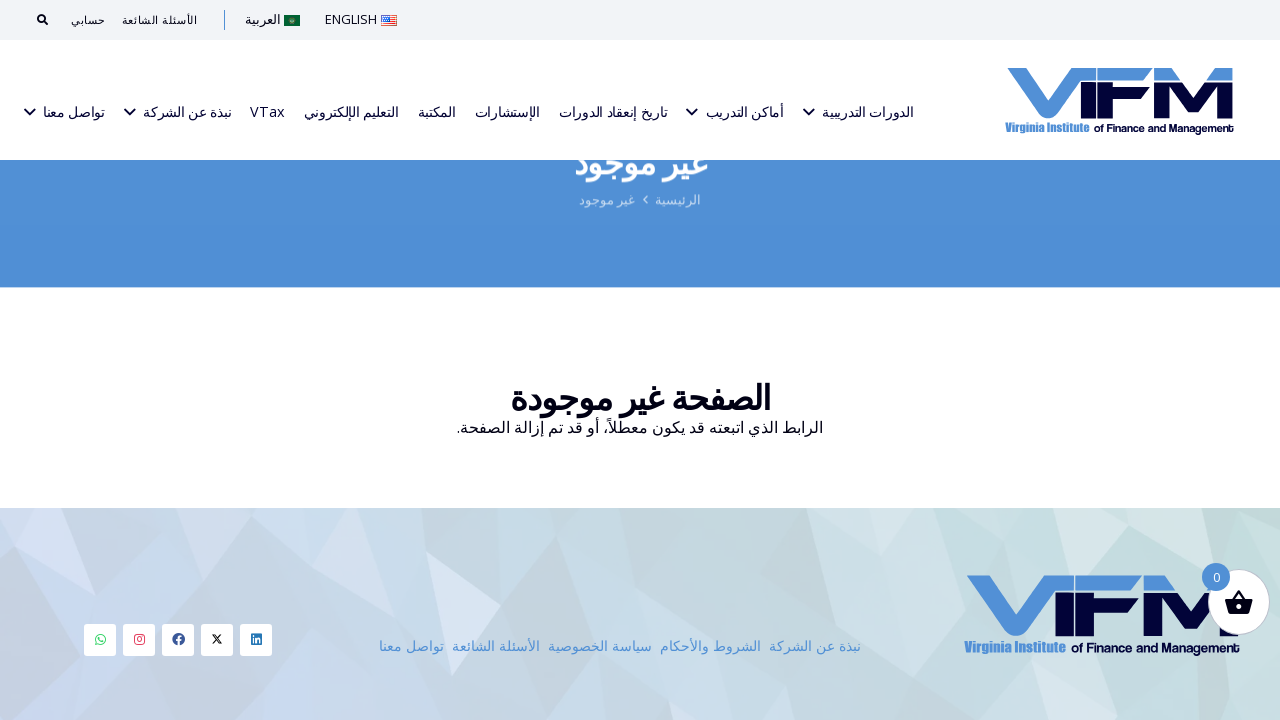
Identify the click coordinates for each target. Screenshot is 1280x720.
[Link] (1119, 100)
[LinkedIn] (256, 640)
